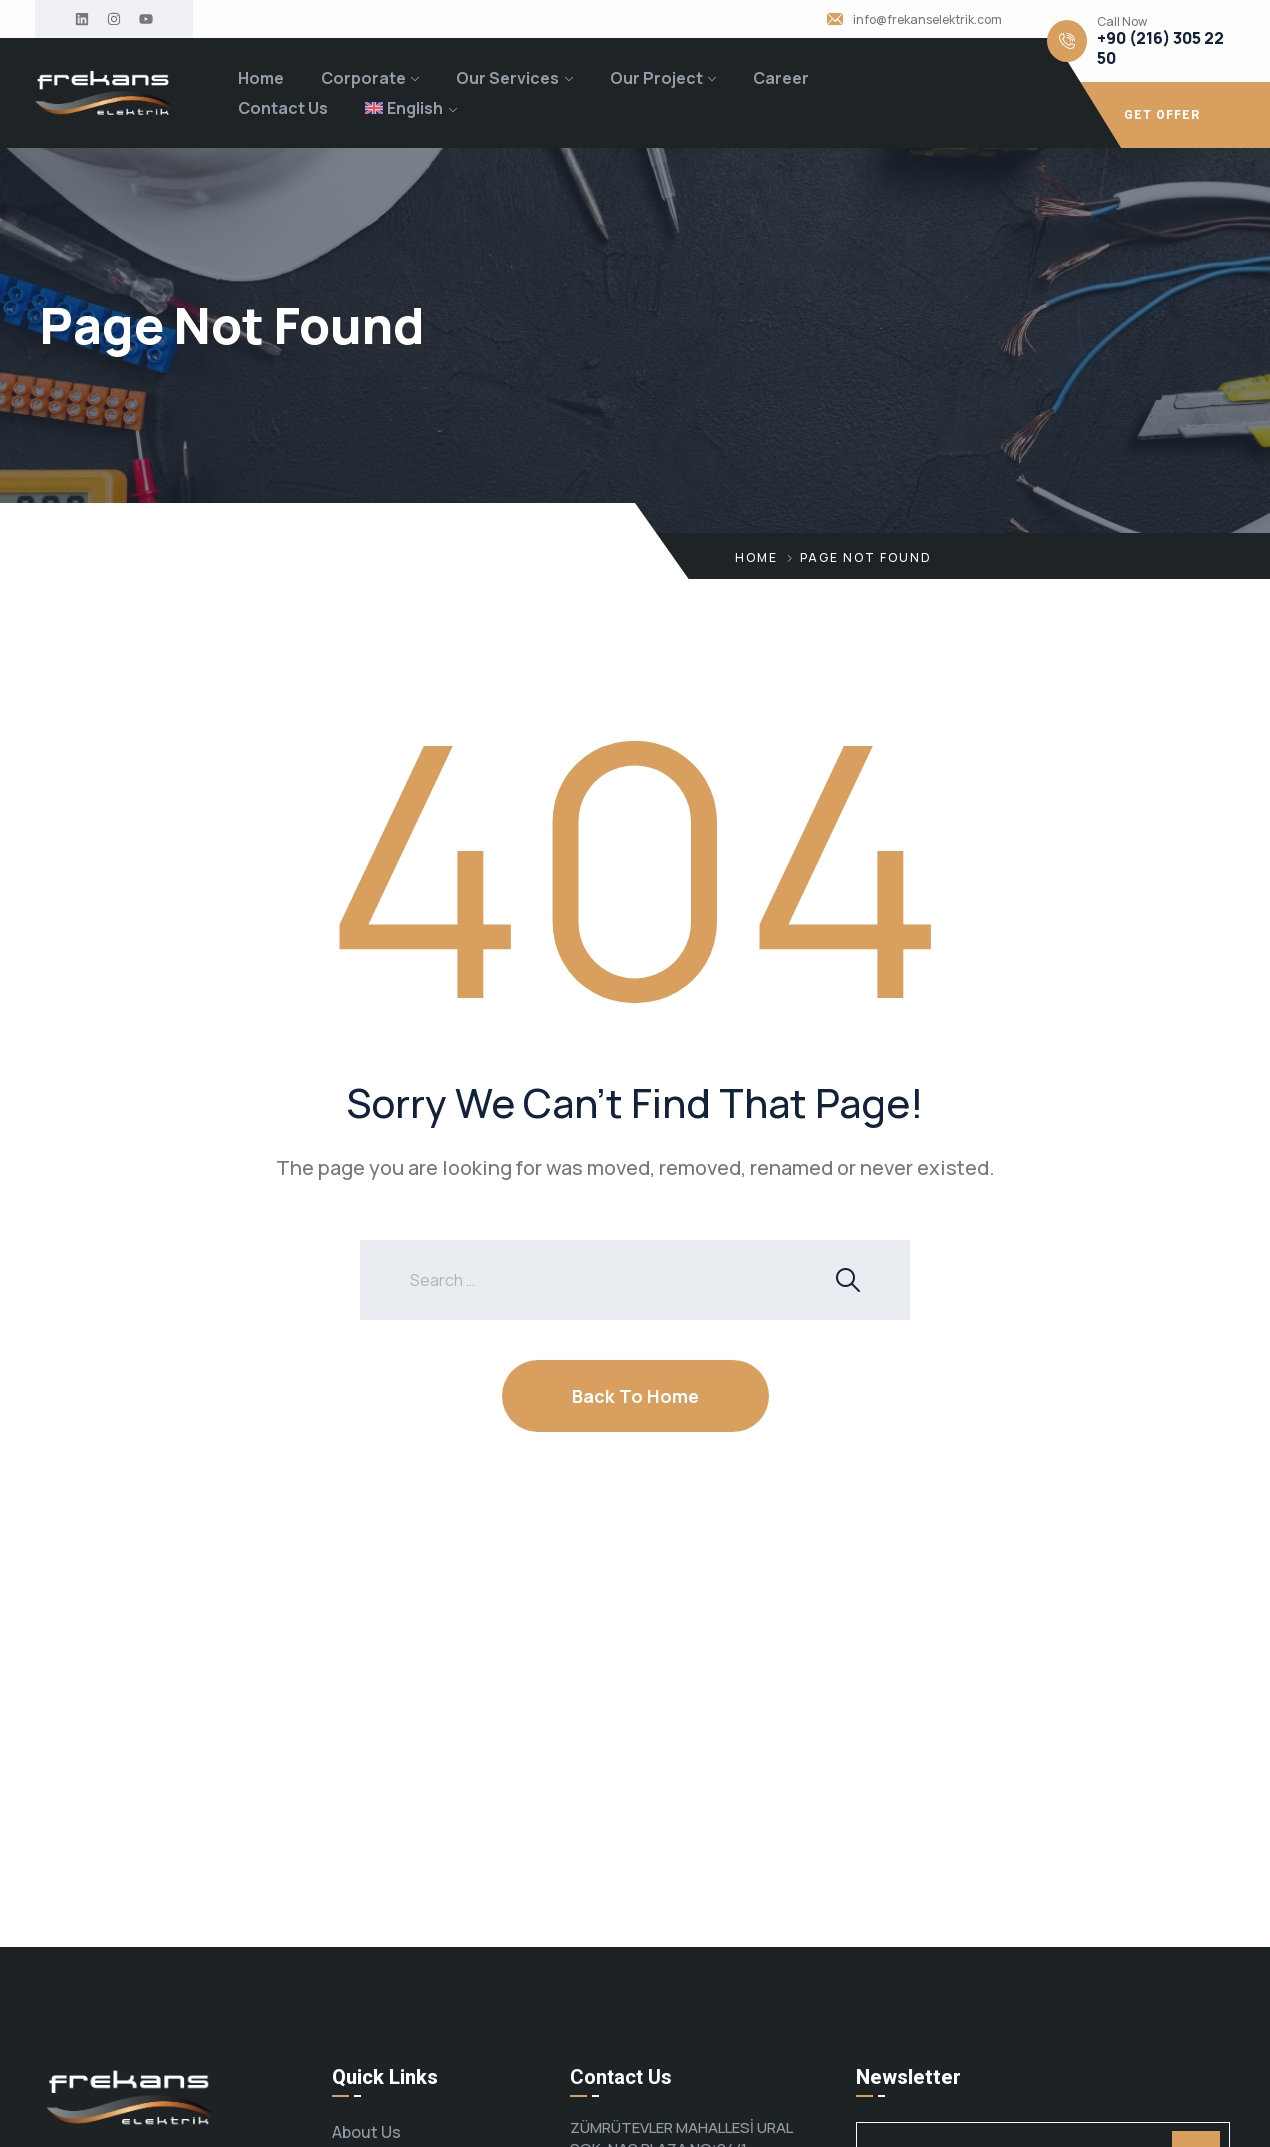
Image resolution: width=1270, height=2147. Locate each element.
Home (261, 78)
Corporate (363, 78)
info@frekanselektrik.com (927, 20)
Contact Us (283, 108)
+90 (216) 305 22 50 (1160, 48)
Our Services (507, 78)
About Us (366, 2132)
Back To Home (635, 1396)
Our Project (656, 78)
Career (781, 78)
